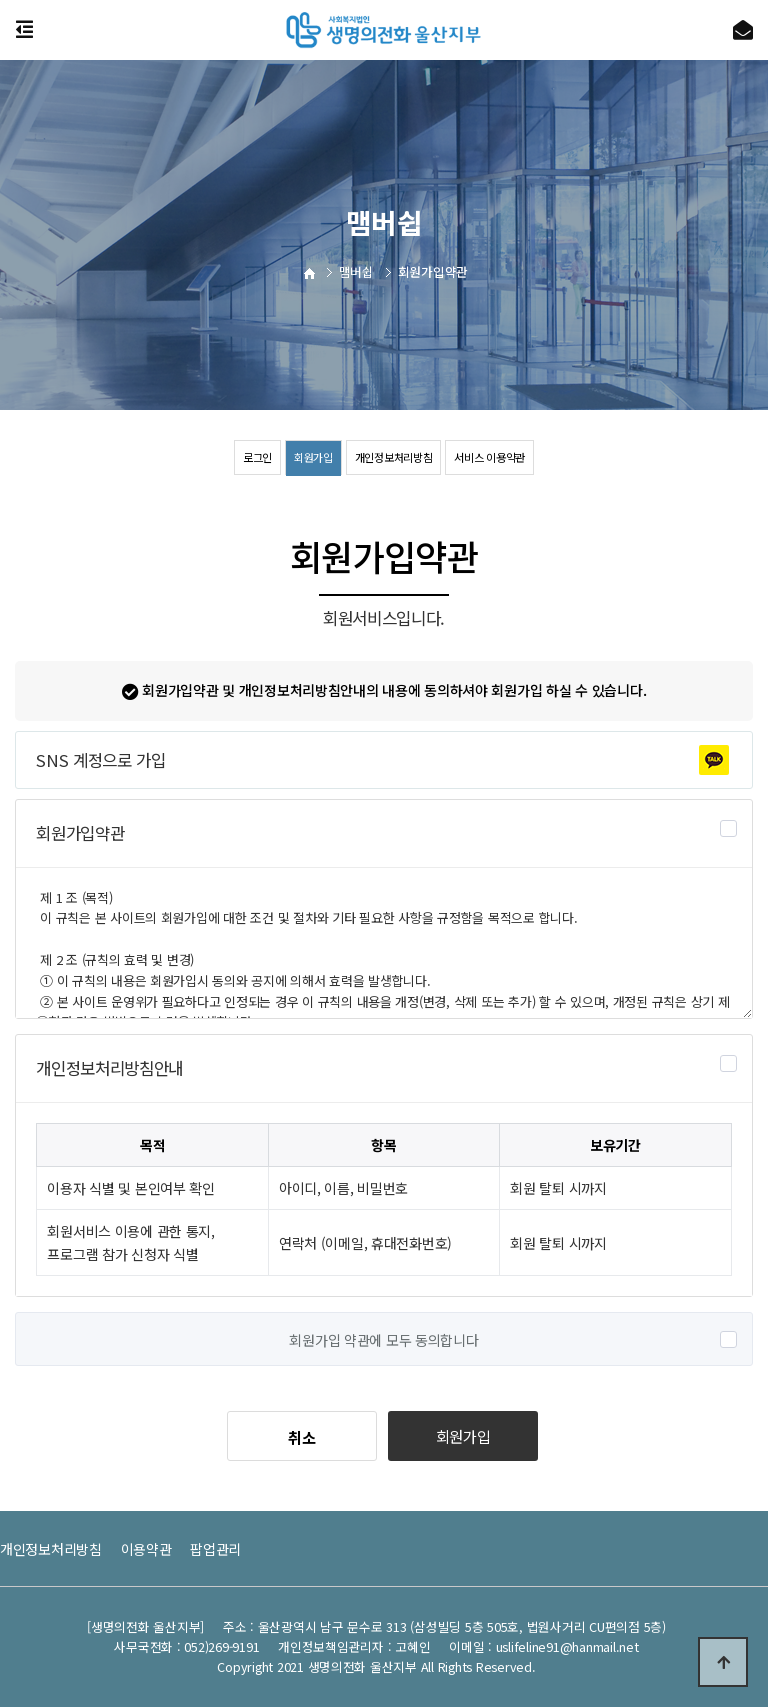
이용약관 (146, 1549)
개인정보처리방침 (394, 457)
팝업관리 (215, 1549)
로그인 (248, 457)
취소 (301, 1437)
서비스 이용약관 (497, 457)
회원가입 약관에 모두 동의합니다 (383, 1340)
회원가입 (307, 457)
